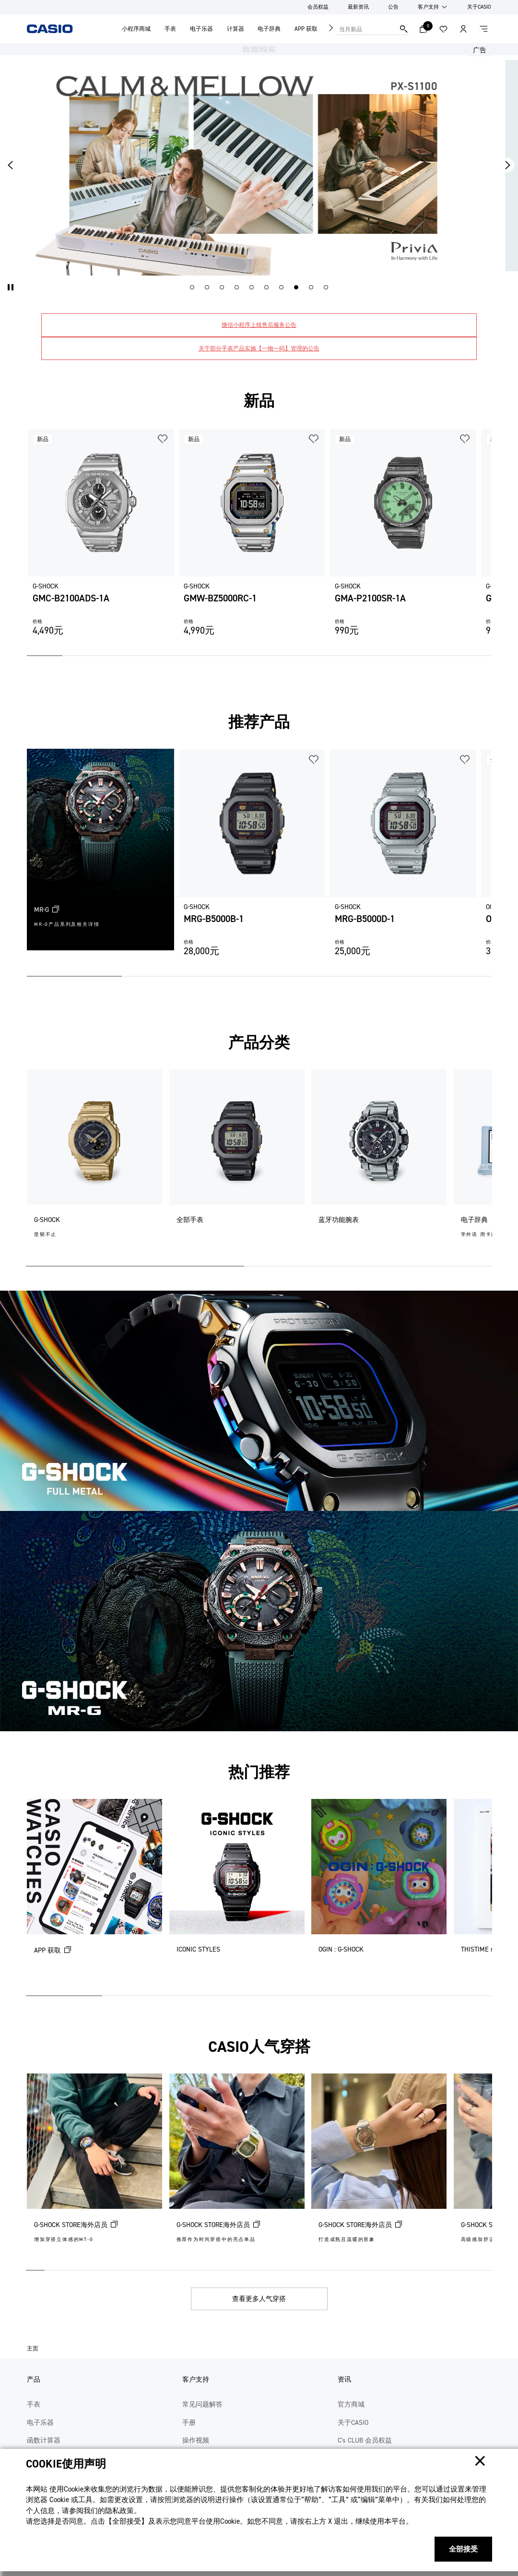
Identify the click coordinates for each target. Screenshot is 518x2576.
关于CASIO (479, 7)
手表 (170, 29)
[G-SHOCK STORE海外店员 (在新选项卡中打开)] (94, 2168)
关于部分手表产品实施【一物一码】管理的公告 (259, 348)
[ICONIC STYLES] (237, 1893)
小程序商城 (136, 29)
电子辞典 (269, 29)
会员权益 (318, 7)
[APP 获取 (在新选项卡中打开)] (94, 1893)
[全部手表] (237, 1163)
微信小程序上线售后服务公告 (259, 325)
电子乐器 (201, 29)
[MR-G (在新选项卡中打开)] (100, 849)
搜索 (404, 29)
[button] (11, 287)
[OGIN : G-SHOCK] (379, 1893)
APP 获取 (306, 29)
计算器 (235, 29)
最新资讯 (358, 7)
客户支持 (428, 7)
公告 (393, 7)
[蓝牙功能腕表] (379, 1163)
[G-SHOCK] (94, 1163)
